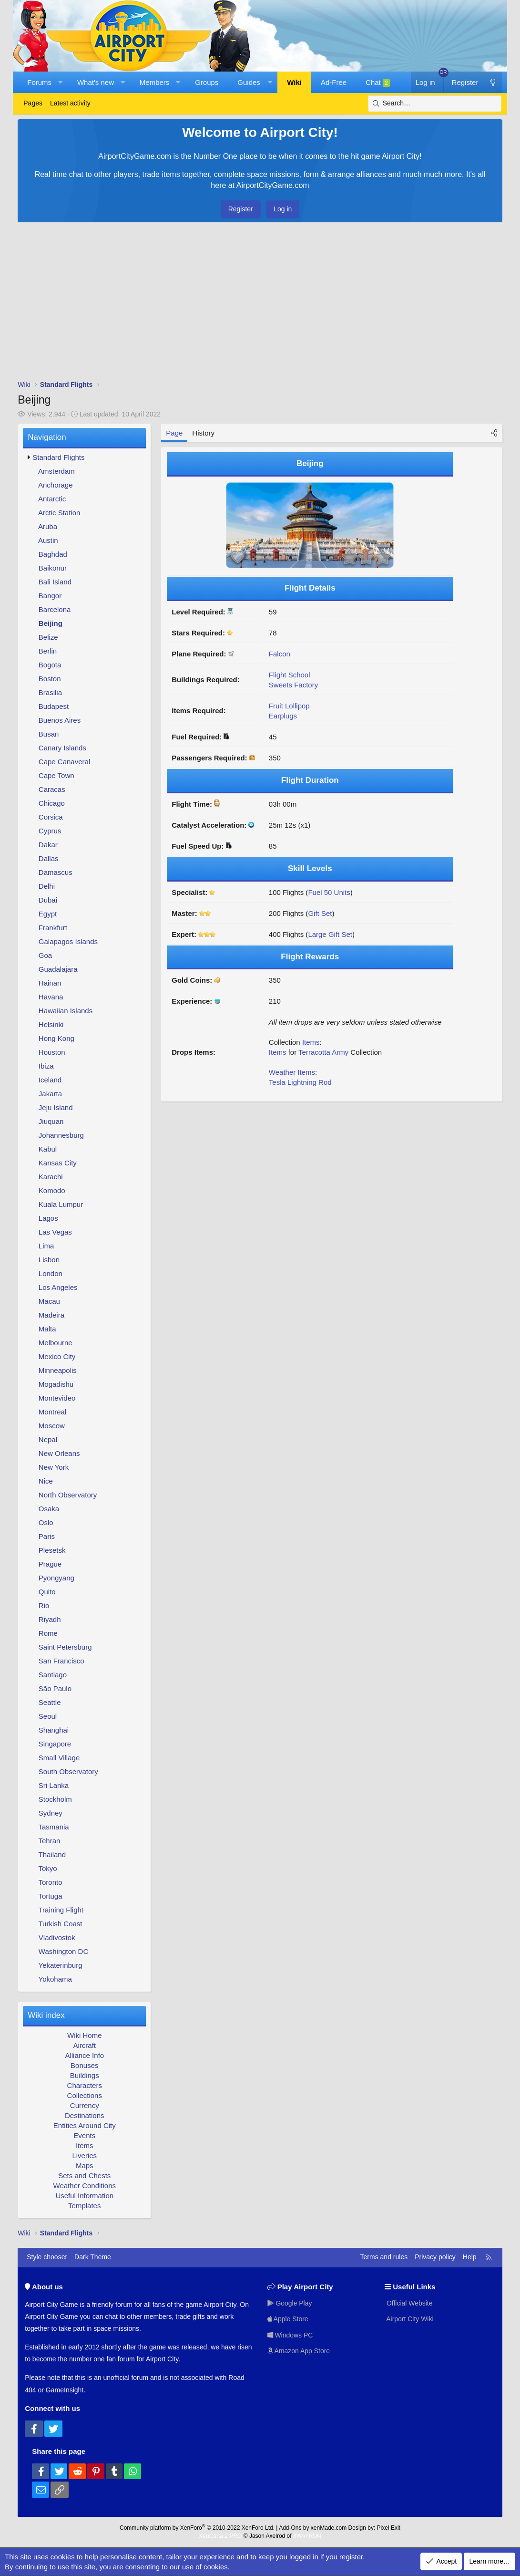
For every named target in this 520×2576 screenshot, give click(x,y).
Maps (84, 2165)
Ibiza (46, 1066)
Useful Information (84, 2196)
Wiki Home (84, 2035)
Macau (49, 1301)
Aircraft (84, 2045)
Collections (84, 2095)
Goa (45, 955)
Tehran (50, 1841)
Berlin (48, 651)
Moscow (52, 1426)
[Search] (434, 103)
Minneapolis (58, 1370)
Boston (50, 679)
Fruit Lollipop (289, 706)
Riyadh (50, 1619)
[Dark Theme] (492, 82)
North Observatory (68, 1495)
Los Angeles (58, 1287)
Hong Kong (56, 1038)
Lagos (48, 1218)
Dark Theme (92, 2257)
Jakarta (50, 1094)
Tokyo (48, 1868)
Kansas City (58, 1163)
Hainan (50, 983)
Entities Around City (84, 2125)
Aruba (47, 526)
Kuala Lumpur (61, 1204)
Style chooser (47, 2257)
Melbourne (55, 1343)
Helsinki (51, 1024)
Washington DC (64, 1951)
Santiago (53, 1675)
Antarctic (52, 499)
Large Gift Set (330, 934)
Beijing (50, 623)
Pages (32, 103)
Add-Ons (290, 2527)
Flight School (289, 675)
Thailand (52, 1854)
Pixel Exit (388, 2527)
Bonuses (84, 2065)
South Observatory (68, 1771)
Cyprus (50, 831)
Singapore (55, 1744)
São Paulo (55, 1688)
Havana (51, 997)
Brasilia (50, 692)
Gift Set (320, 913)
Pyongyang (56, 1578)
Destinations (84, 2115)
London (50, 1273)
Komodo (52, 1190)
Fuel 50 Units (329, 892)
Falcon (279, 654)
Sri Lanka (54, 1785)
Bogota (50, 665)
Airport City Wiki (409, 2319)
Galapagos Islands (68, 941)
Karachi (51, 1177)
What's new (95, 82)
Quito (47, 1592)
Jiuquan (51, 1121)
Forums (39, 82)
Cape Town (56, 775)
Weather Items (292, 1072)
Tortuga (50, 1896)
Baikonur (53, 568)
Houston (52, 1052)
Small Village (59, 1758)
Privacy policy (435, 2257)
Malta (47, 1329)
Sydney (50, 1813)
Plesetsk (52, 1550)
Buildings (84, 2075)
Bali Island (55, 582)
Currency (84, 2105)
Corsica (51, 817)
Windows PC (290, 2335)
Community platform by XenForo (197, 2527)
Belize (48, 637)
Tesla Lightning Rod (300, 1082)
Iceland (50, 1080)
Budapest (54, 706)
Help (470, 2257)
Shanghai (54, 1730)
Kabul (48, 1149)
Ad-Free (334, 82)
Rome (48, 1633)
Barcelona (55, 609)
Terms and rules (384, 2257)
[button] (60, 82)
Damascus (55, 872)
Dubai (48, 900)
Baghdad (53, 554)
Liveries (84, 2155)
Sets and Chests (84, 2175)
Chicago (52, 803)
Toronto (50, 1882)
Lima (46, 1246)
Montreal (52, 1412)
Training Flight (61, 1910)
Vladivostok (57, 1937)
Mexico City (57, 1356)
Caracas (52, 789)
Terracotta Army (323, 1052)
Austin (48, 540)
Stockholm (55, 1799)
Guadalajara (58, 969)
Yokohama (55, 1979)
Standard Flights (58, 457)
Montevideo (57, 1398)
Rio (44, 1605)
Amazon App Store (298, 2351)
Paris (47, 1536)
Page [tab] (174, 433)
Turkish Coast (60, 1924)
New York (54, 1467)
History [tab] (203, 433)
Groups (206, 82)
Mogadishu (56, 1384)
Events (84, 2135)
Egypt (48, 914)
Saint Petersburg (65, 1647)
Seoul (48, 1716)
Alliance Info (84, 2055)
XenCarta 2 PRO (220, 2536)
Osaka (49, 1509)
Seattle (50, 1702)
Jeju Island (56, 1107)
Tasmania (54, 1827)
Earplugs (283, 716)
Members (155, 82)
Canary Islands (62, 748)
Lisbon (49, 1260)
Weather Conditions (84, 2185)
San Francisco (61, 1661)
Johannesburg (61, 1135)
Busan (49, 734)
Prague (50, 1564)
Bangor (50, 596)
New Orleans (59, 1453)
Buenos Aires (60, 720)
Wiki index (46, 2015)
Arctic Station (59, 513)
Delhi (47, 886)
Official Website (409, 2303)
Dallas (49, 858)
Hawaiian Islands (65, 1011)
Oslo (46, 1522)
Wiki (294, 82)
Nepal (48, 1439)
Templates (84, 2206)
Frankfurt (53, 928)
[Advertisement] (260, 303)
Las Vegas (55, 1232)
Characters (84, 2085)
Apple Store (288, 2319)
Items (84, 2145)
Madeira (51, 1315)
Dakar (48, 845)
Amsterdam (56, 471)
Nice (46, 1481)
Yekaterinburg (60, 1965)
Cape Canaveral (64, 762)
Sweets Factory (293, 685)
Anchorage (55, 485)
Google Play (289, 2303)
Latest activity (70, 103)
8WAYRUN (307, 2536)
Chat (378, 82)
